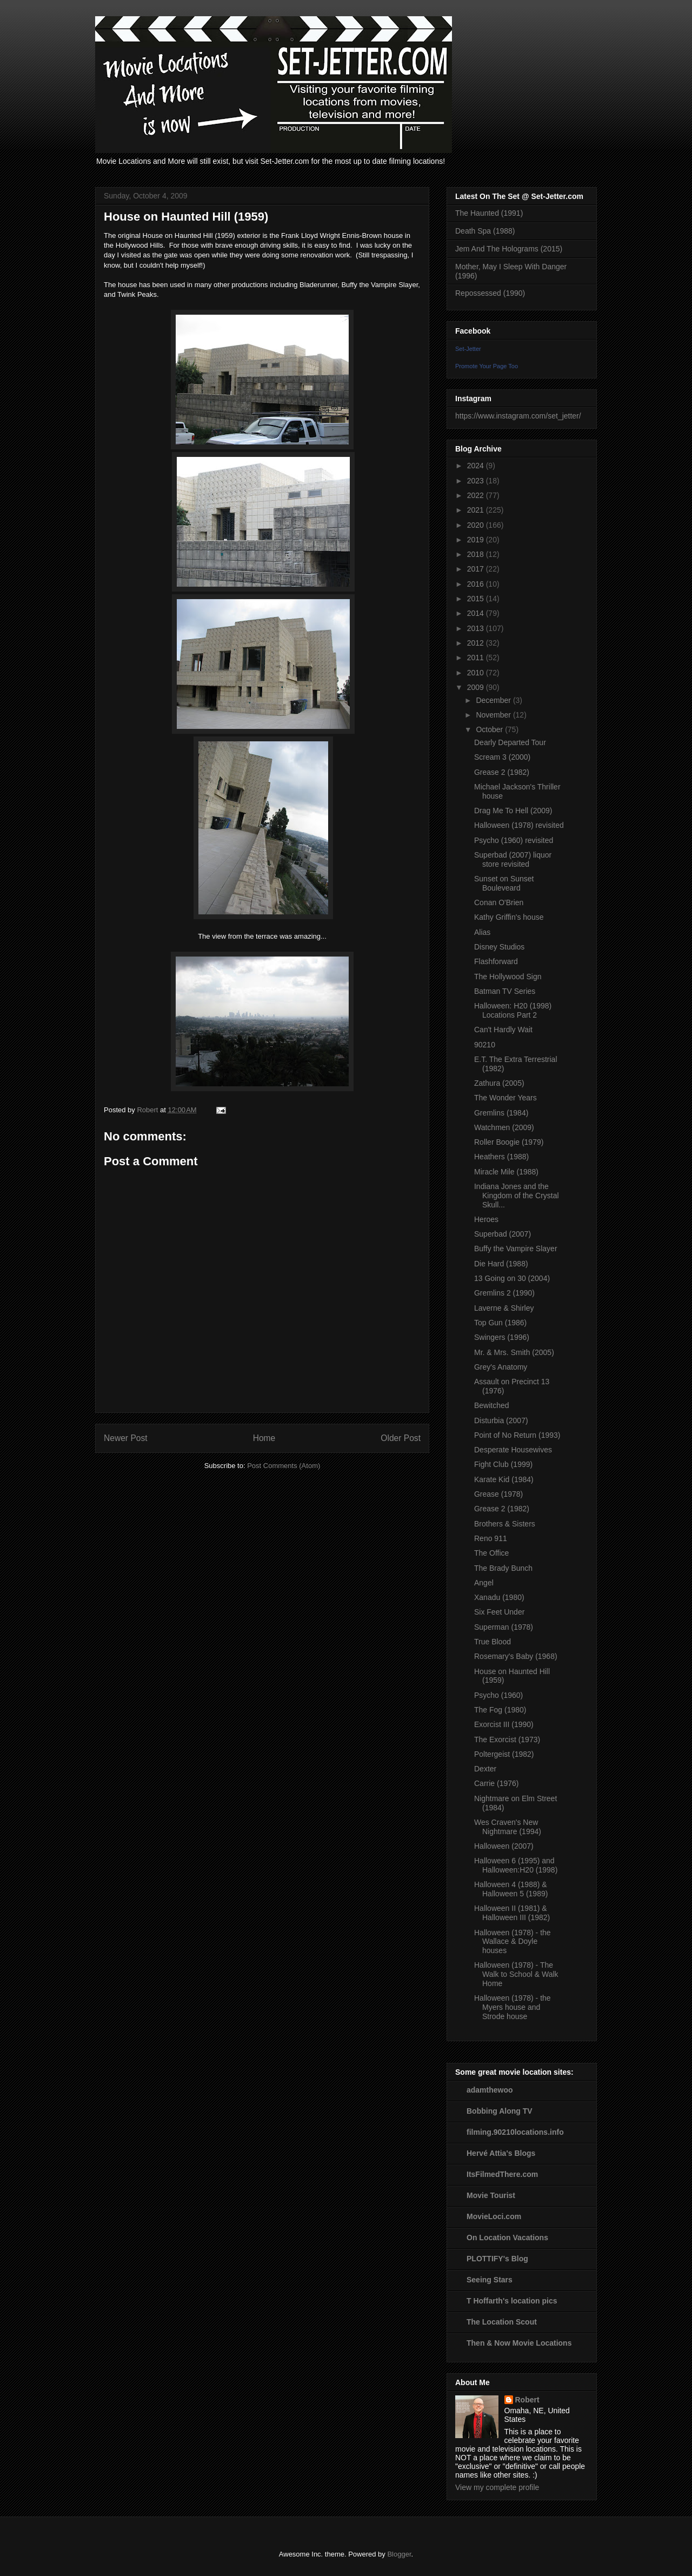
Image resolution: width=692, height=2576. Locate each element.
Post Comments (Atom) (283, 1466)
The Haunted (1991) (489, 213)
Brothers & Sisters (504, 1523)
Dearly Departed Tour (510, 742)
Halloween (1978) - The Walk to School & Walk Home (516, 1974)
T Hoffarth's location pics (512, 2300)
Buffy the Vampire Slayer (515, 1248)
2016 (476, 584)
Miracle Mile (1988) (506, 1171)
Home (264, 1438)
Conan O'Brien (498, 902)
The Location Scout (502, 2322)
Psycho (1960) (498, 1695)
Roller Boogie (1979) (508, 1142)
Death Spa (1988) (485, 231)
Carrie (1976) (496, 1783)
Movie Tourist (491, 2195)
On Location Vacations (507, 2237)
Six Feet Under (499, 1612)
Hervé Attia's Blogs (501, 2153)
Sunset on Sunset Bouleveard (504, 883)
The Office (491, 1553)
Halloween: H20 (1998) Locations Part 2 (512, 1010)
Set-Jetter (468, 349)
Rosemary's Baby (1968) (515, 1656)
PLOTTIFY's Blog (497, 2258)
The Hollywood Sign (508, 976)
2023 (476, 480)
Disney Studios (499, 946)
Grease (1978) (498, 1494)
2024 (476, 465)
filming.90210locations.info (515, 2132)
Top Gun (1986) (500, 1322)
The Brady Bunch (503, 1568)
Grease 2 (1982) (501, 772)
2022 (476, 495)
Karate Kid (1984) (504, 1479)
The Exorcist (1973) (507, 1739)
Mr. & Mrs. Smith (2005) (514, 1352)
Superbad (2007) (502, 1234)
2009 (476, 687)
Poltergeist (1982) (504, 1754)
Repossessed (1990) (490, 293)
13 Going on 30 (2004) (512, 1278)
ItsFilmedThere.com (502, 2174)
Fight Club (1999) (503, 1464)
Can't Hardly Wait (503, 1029)
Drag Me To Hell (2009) (513, 810)
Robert (527, 2399)
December (494, 700)
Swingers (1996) (501, 1337)
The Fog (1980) (500, 1709)
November (494, 715)
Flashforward (496, 961)
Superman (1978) (503, 1627)
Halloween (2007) (504, 1846)
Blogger (399, 2554)
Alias (482, 932)
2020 (476, 525)
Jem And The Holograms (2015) (508, 248)
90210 (484, 1044)
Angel (484, 1582)
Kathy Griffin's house (508, 917)
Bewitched (491, 1405)
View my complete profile (497, 2487)
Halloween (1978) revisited (519, 825)
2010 (476, 672)
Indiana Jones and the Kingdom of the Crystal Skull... (516, 1195)
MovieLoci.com (494, 2216)
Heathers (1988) (501, 1156)
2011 (476, 657)
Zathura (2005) (499, 1083)
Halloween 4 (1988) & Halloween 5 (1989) (511, 1889)
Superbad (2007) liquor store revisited (512, 859)
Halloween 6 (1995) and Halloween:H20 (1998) (515, 1865)
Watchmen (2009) (504, 1127)
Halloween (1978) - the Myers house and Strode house (512, 2007)
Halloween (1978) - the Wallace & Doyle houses (512, 1941)
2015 (476, 598)
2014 (476, 613)
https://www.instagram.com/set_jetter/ (518, 415)
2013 (476, 628)
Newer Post (126, 1438)
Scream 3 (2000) (502, 757)
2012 (476, 643)
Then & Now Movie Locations (519, 2343)
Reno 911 (490, 1538)
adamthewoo (490, 2090)
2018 (476, 554)
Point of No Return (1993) (517, 1435)
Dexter (485, 1768)
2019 (476, 539)
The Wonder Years (505, 1097)
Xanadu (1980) (499, 1597)
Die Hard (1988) (501, 1263)
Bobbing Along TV (500, 2111)
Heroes (486, 1219)
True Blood (492, 1641)
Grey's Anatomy (500, 1367)
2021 (476, 510)
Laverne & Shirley (504, 1308)
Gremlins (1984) (501, 1112)
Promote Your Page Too (486, 366)
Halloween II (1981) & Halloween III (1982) (512, 1913)
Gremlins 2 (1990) (504, 1293)
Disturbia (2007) (501, 1420)
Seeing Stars (490, 2279)
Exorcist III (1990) (504, 1724)
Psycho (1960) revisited (513, 840)
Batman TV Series (504, 991)
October (490, 729)
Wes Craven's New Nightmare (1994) (507, 1827)
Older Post (401, 1438)
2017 (476, 569)
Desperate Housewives (513, 1449)
